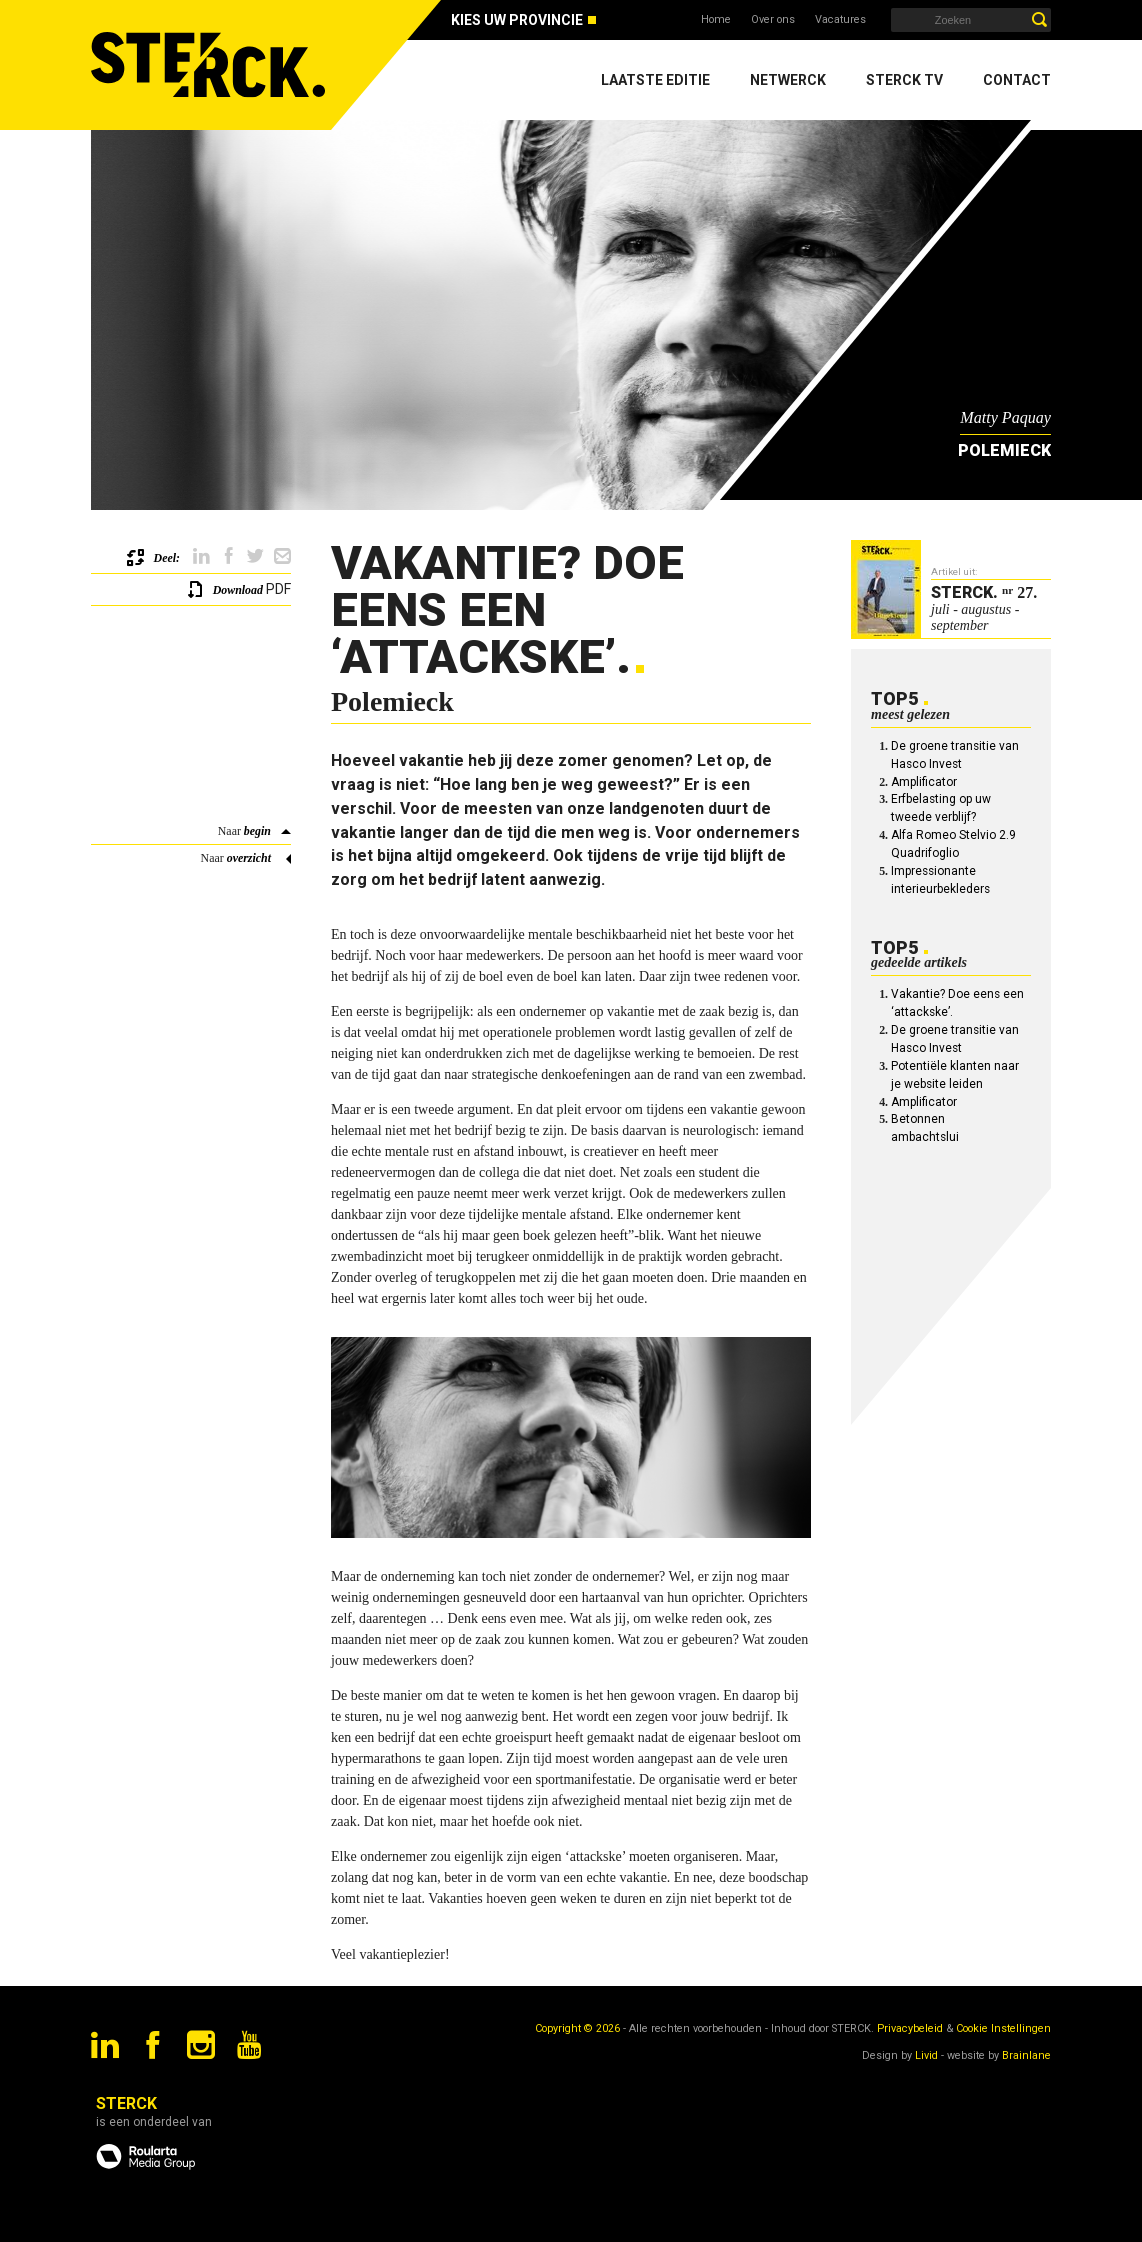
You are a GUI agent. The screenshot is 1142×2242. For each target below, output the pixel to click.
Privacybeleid (910, 2028)
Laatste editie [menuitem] (655, 80)
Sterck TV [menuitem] (904, 80)
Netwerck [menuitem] (788, 80)
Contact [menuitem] (1017, 80)
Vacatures (840, 19)
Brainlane (1026, 2055)
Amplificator (924, 782)
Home (716, 19)
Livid (926, 2055)
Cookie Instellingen (1003, 2028)
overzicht (249, 858)
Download (238, 590)
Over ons (773, 19)
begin (257, 831)
